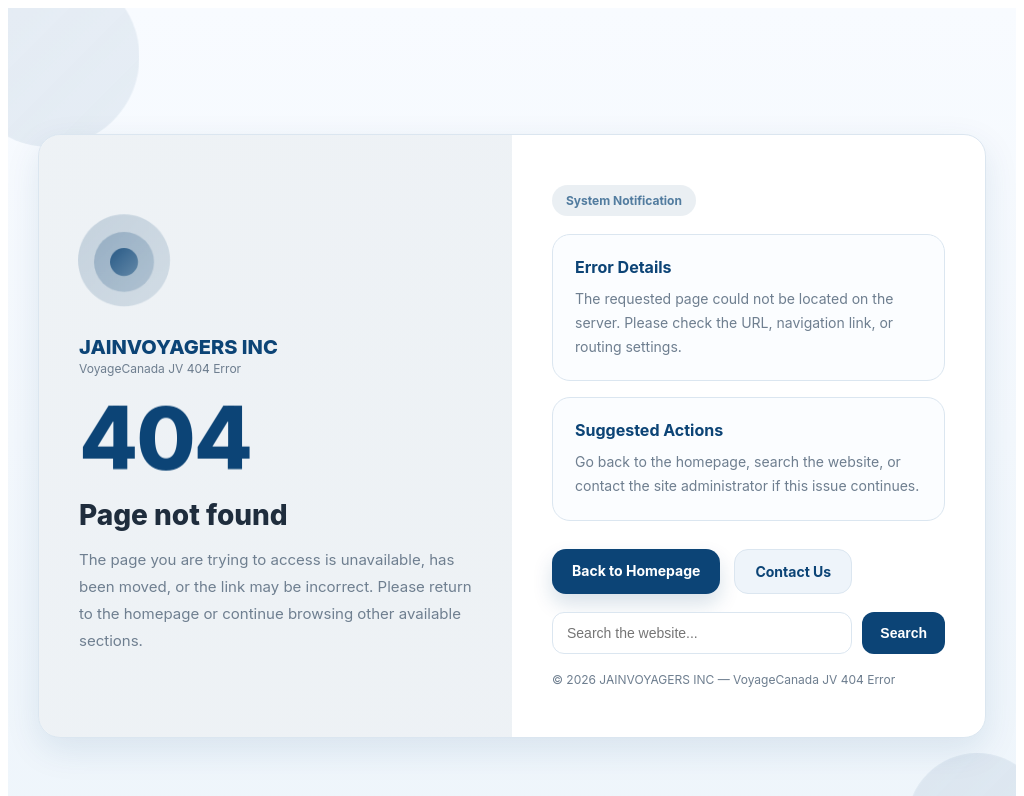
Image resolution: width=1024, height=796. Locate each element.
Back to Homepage (636, 570)
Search (903, 633)
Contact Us (793, 571)
